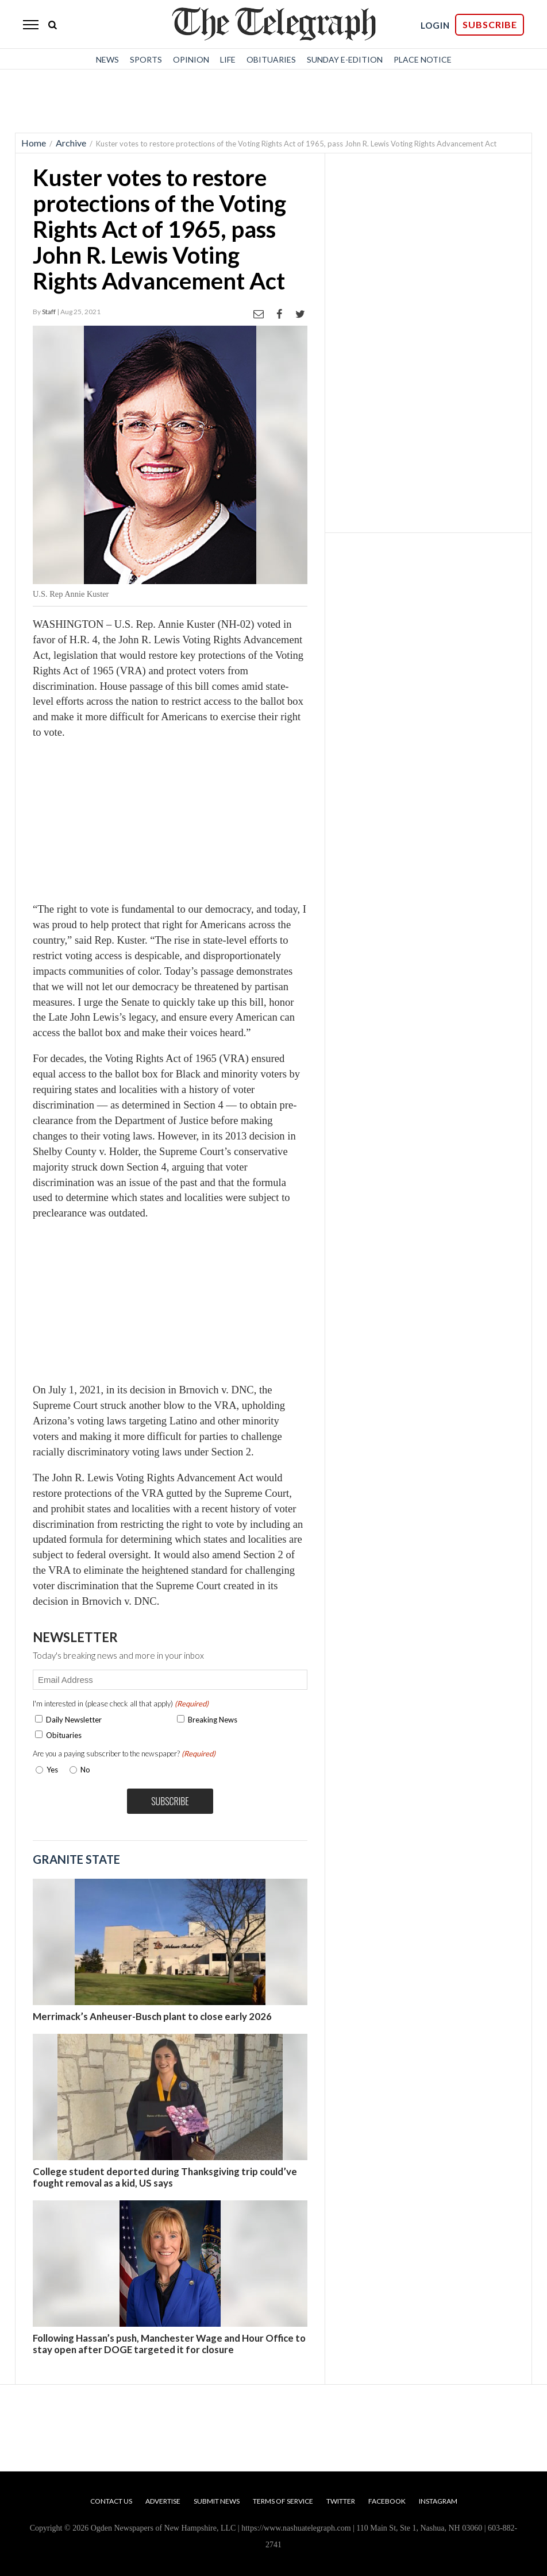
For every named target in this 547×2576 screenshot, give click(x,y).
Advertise (162, 2501)
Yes (50, 1769)
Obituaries (271, 59)
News (107, 59)
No (85, 1769)
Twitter (340, 2501)
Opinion (191, 59)
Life (228, 59)
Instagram (438, 2501)
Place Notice (423, 59)
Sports (146, 59)
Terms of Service (283, 2501)
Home (33, 142)
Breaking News (212, 1719)
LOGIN (435, 25)
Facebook (387, 2501)
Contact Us (111, 2501)
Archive (71, 142)
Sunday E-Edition (345, 59)
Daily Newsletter (74, 1719)
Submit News (217, 2501)
